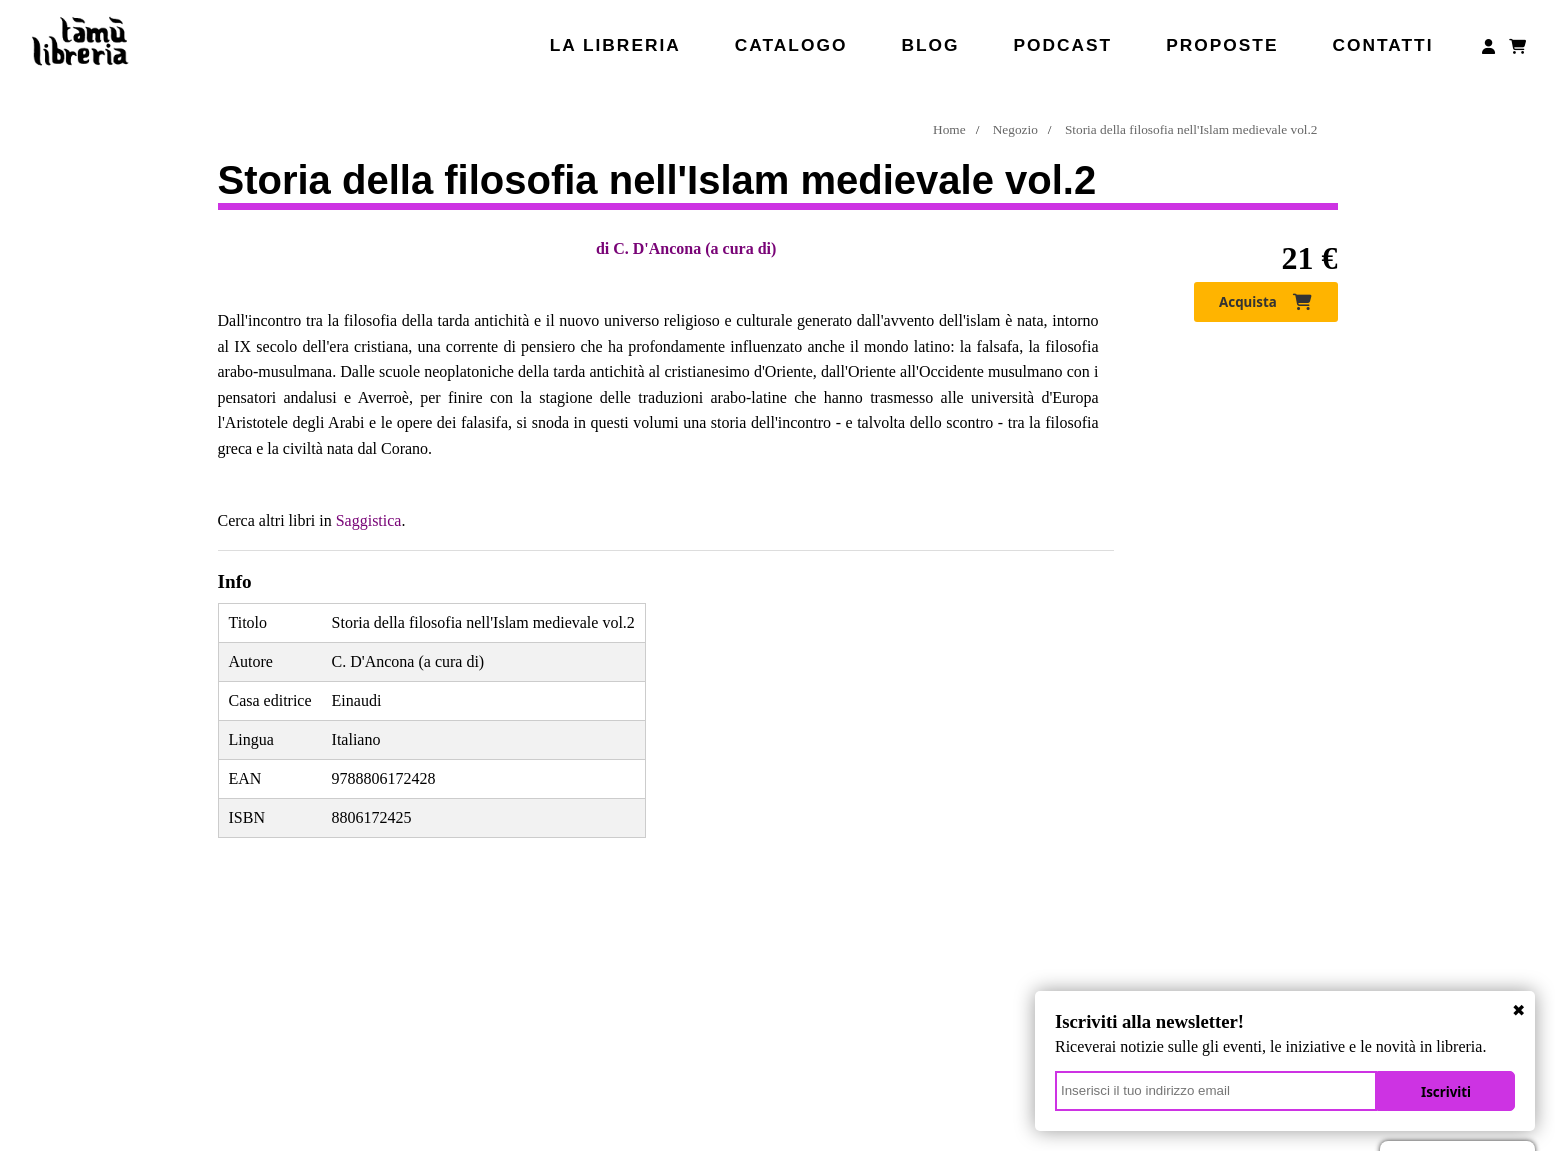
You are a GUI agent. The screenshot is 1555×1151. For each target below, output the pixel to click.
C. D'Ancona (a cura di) (694, 248)
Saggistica (369, 520)
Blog (930, 45)
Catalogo (791, 45)
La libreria (615, 45)
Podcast (1062, 45)
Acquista (1265, 302)
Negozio (1015, 129)
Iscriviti (1446, 1092)
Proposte (1222, 45)
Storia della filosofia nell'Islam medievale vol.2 (1191, 129)
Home (949, 129)
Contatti (1382, 45)
